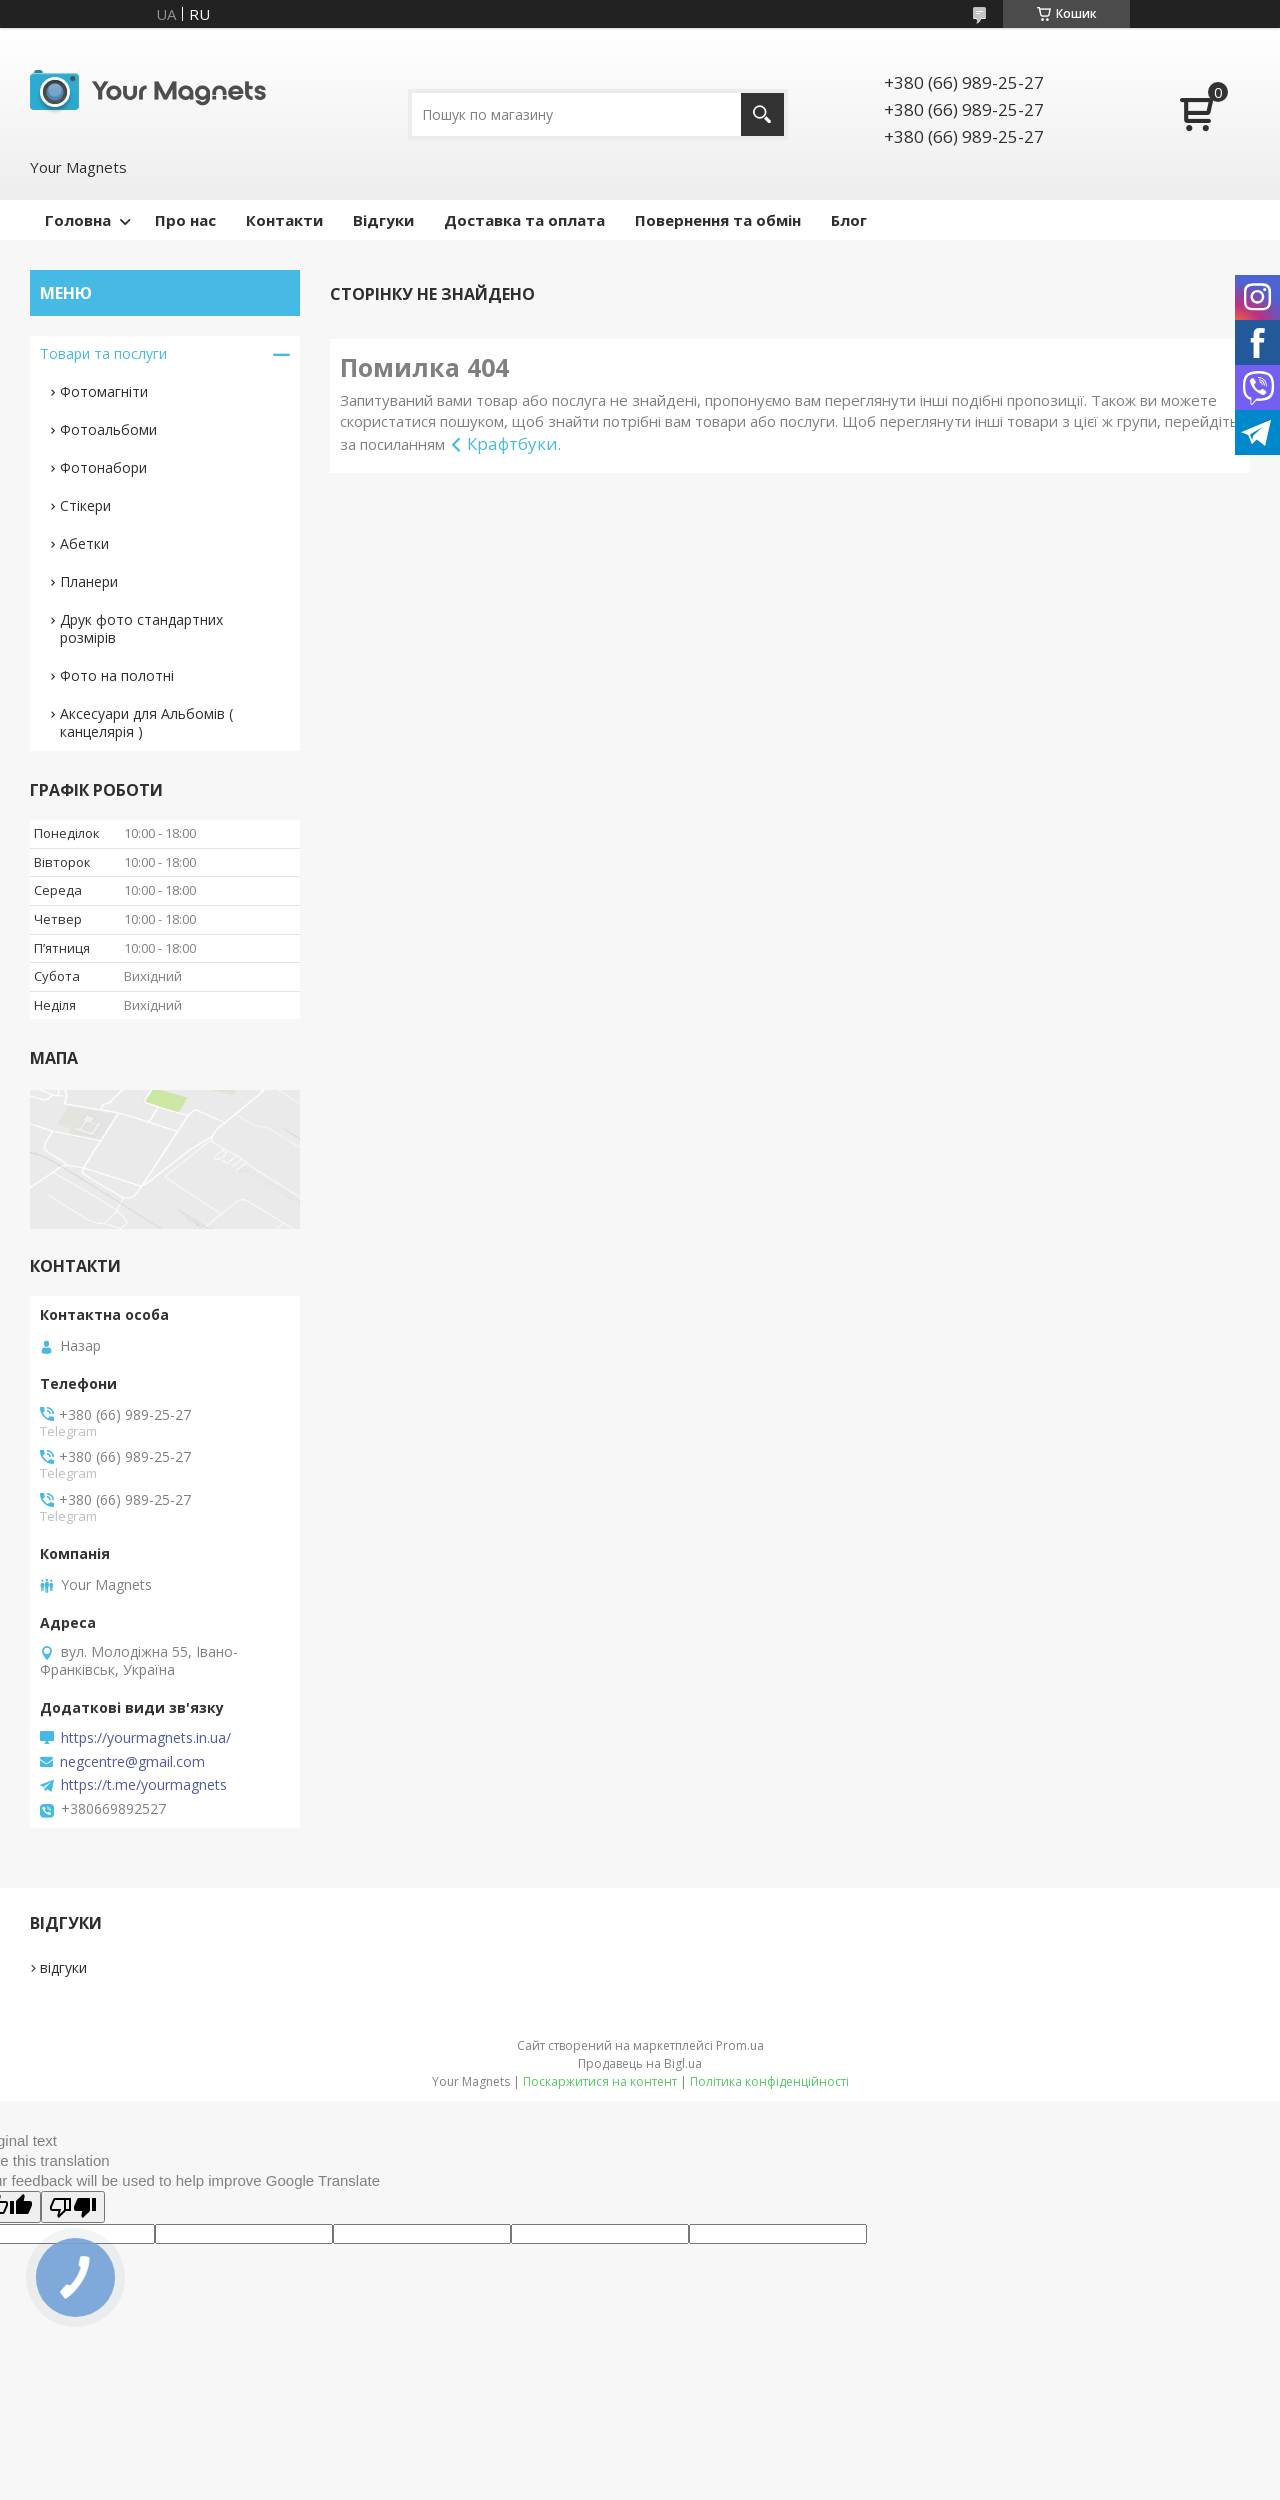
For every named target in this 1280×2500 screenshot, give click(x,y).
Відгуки (383, 220)
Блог (849, 220)
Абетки (84, 543)
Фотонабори (103, 467)
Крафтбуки (512, 443)
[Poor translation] (73, 2207)
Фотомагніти (104, 391)
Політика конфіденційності (769, 2081)
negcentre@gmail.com (132, 1762)
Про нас (185, 220)
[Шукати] (762, 114)
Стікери (85, 505)
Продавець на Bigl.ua (640, 2063)
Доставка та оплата (524, 220)
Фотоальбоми (108, 429)
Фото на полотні (117, 675)
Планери (89, 581)
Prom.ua (740, 2045)
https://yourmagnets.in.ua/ (146, 1738)
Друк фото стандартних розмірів (141, 628)
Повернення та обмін (718, 220)
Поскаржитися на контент (600, 2081)
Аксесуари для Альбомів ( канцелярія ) (146, 722)
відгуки (63, 1967)
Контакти (284, 220)
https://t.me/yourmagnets (144, 1785)
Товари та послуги (103, 353)
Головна (78, 220)
